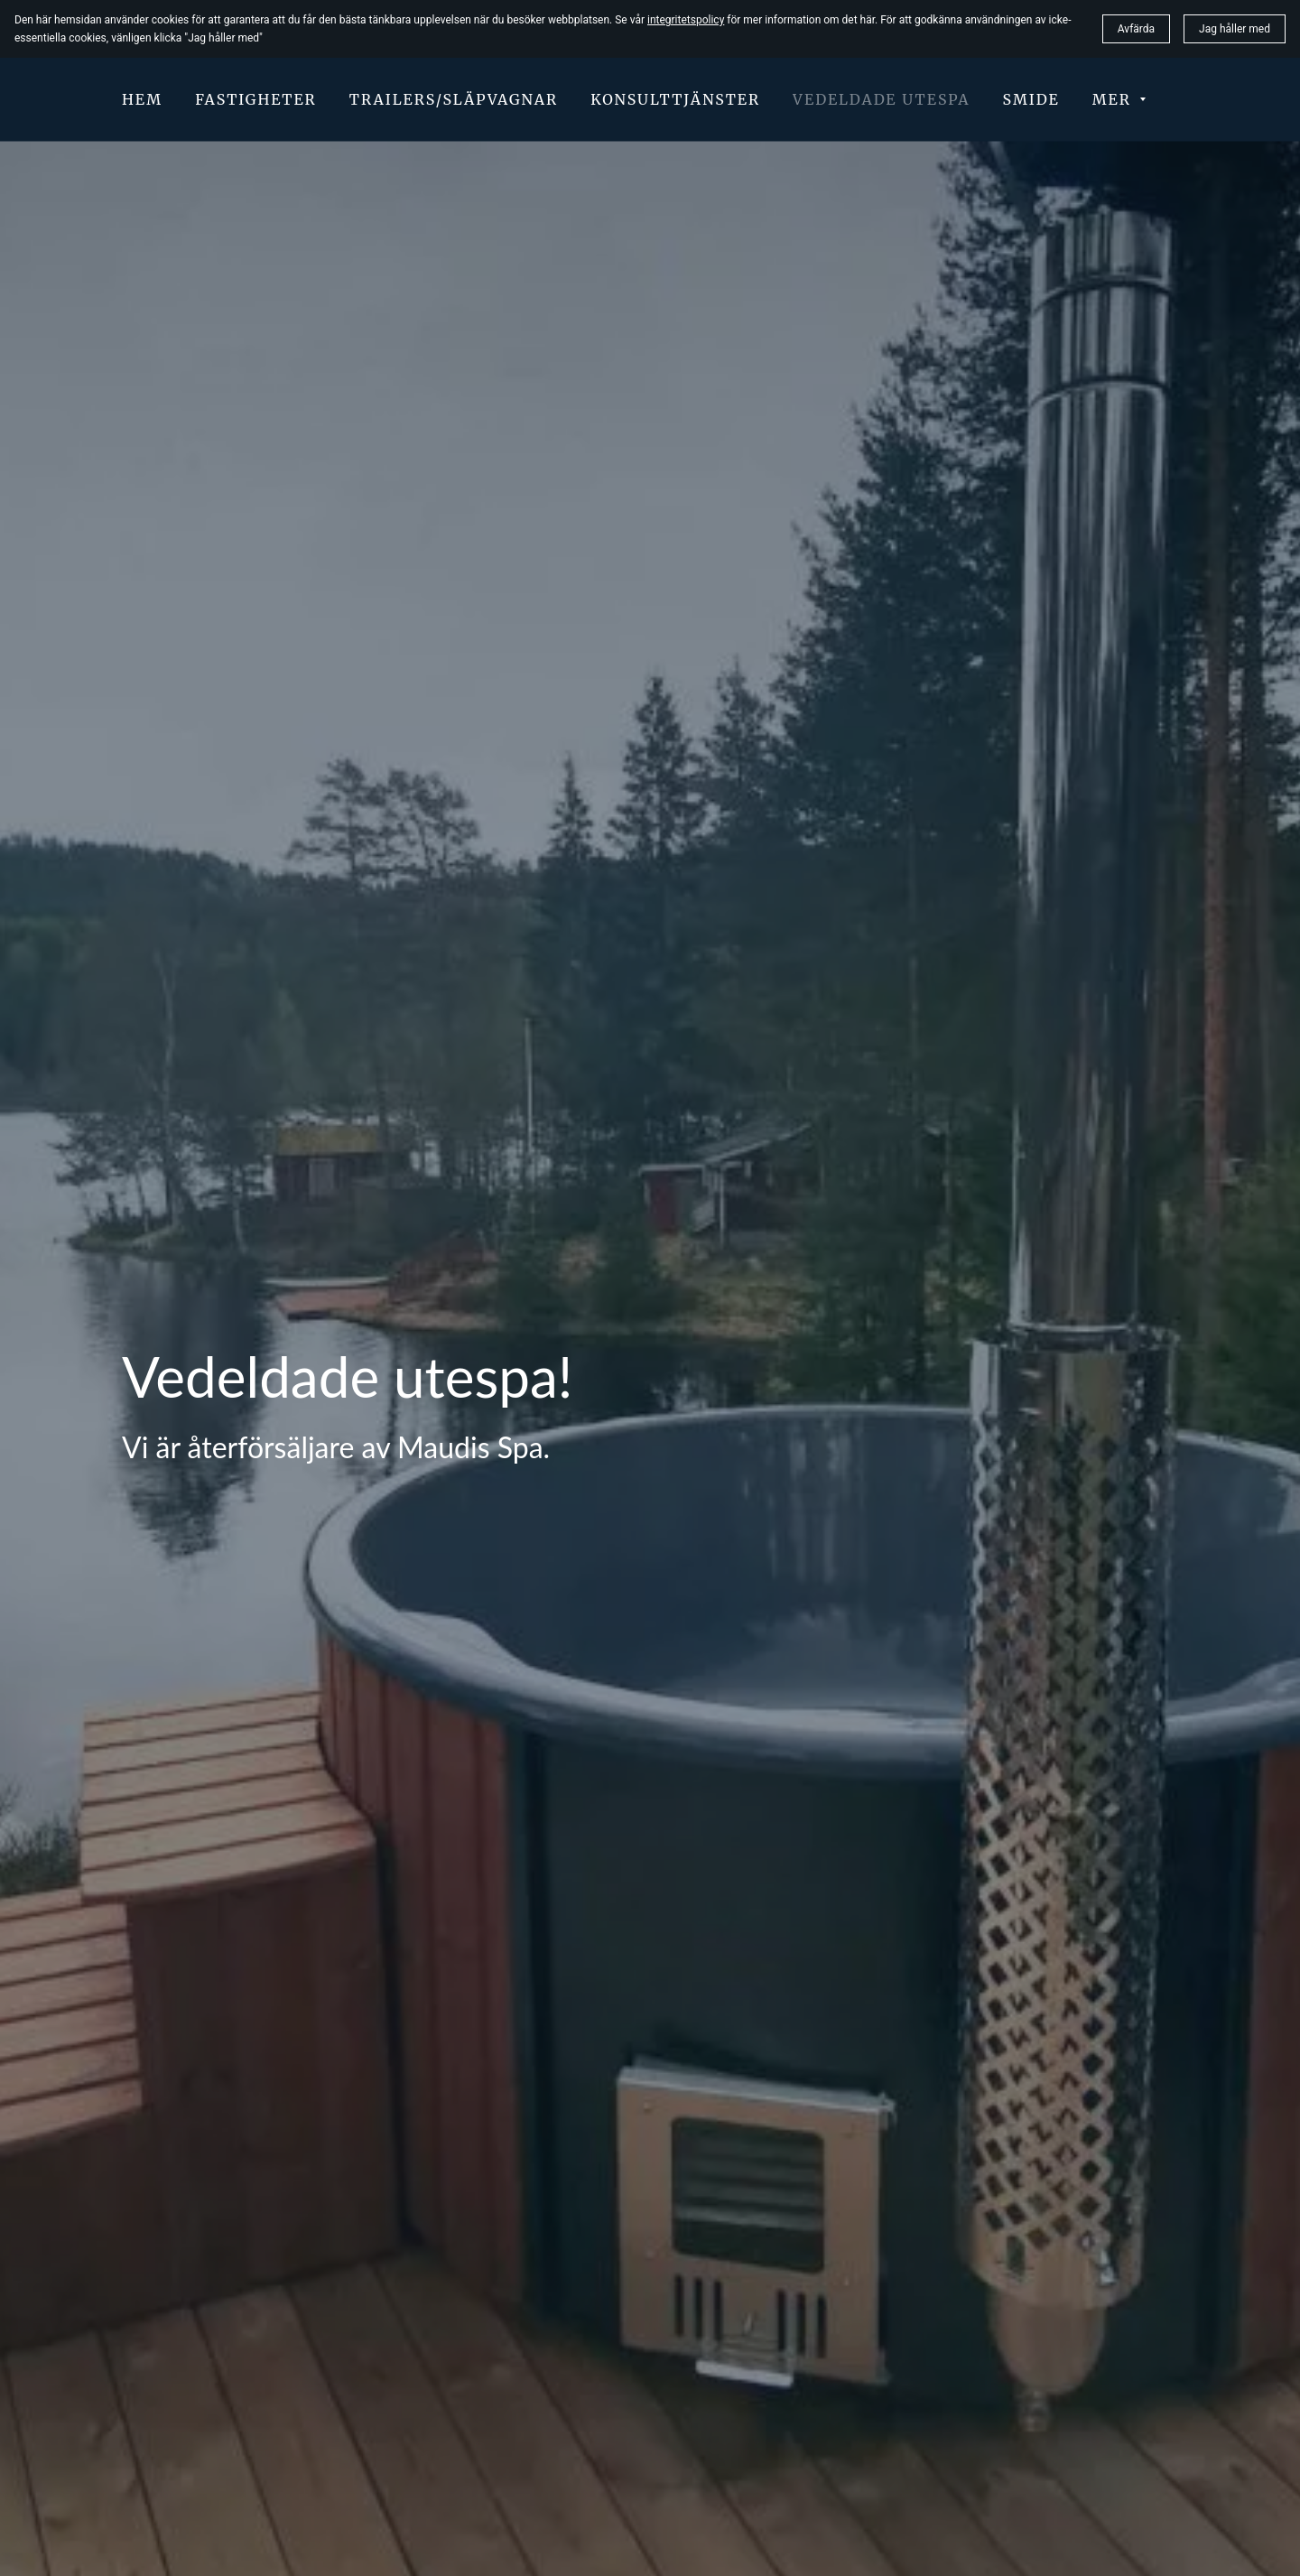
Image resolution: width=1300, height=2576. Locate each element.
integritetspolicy (685, 20)
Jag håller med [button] (1234, 29)
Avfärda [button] (1136, 29)
